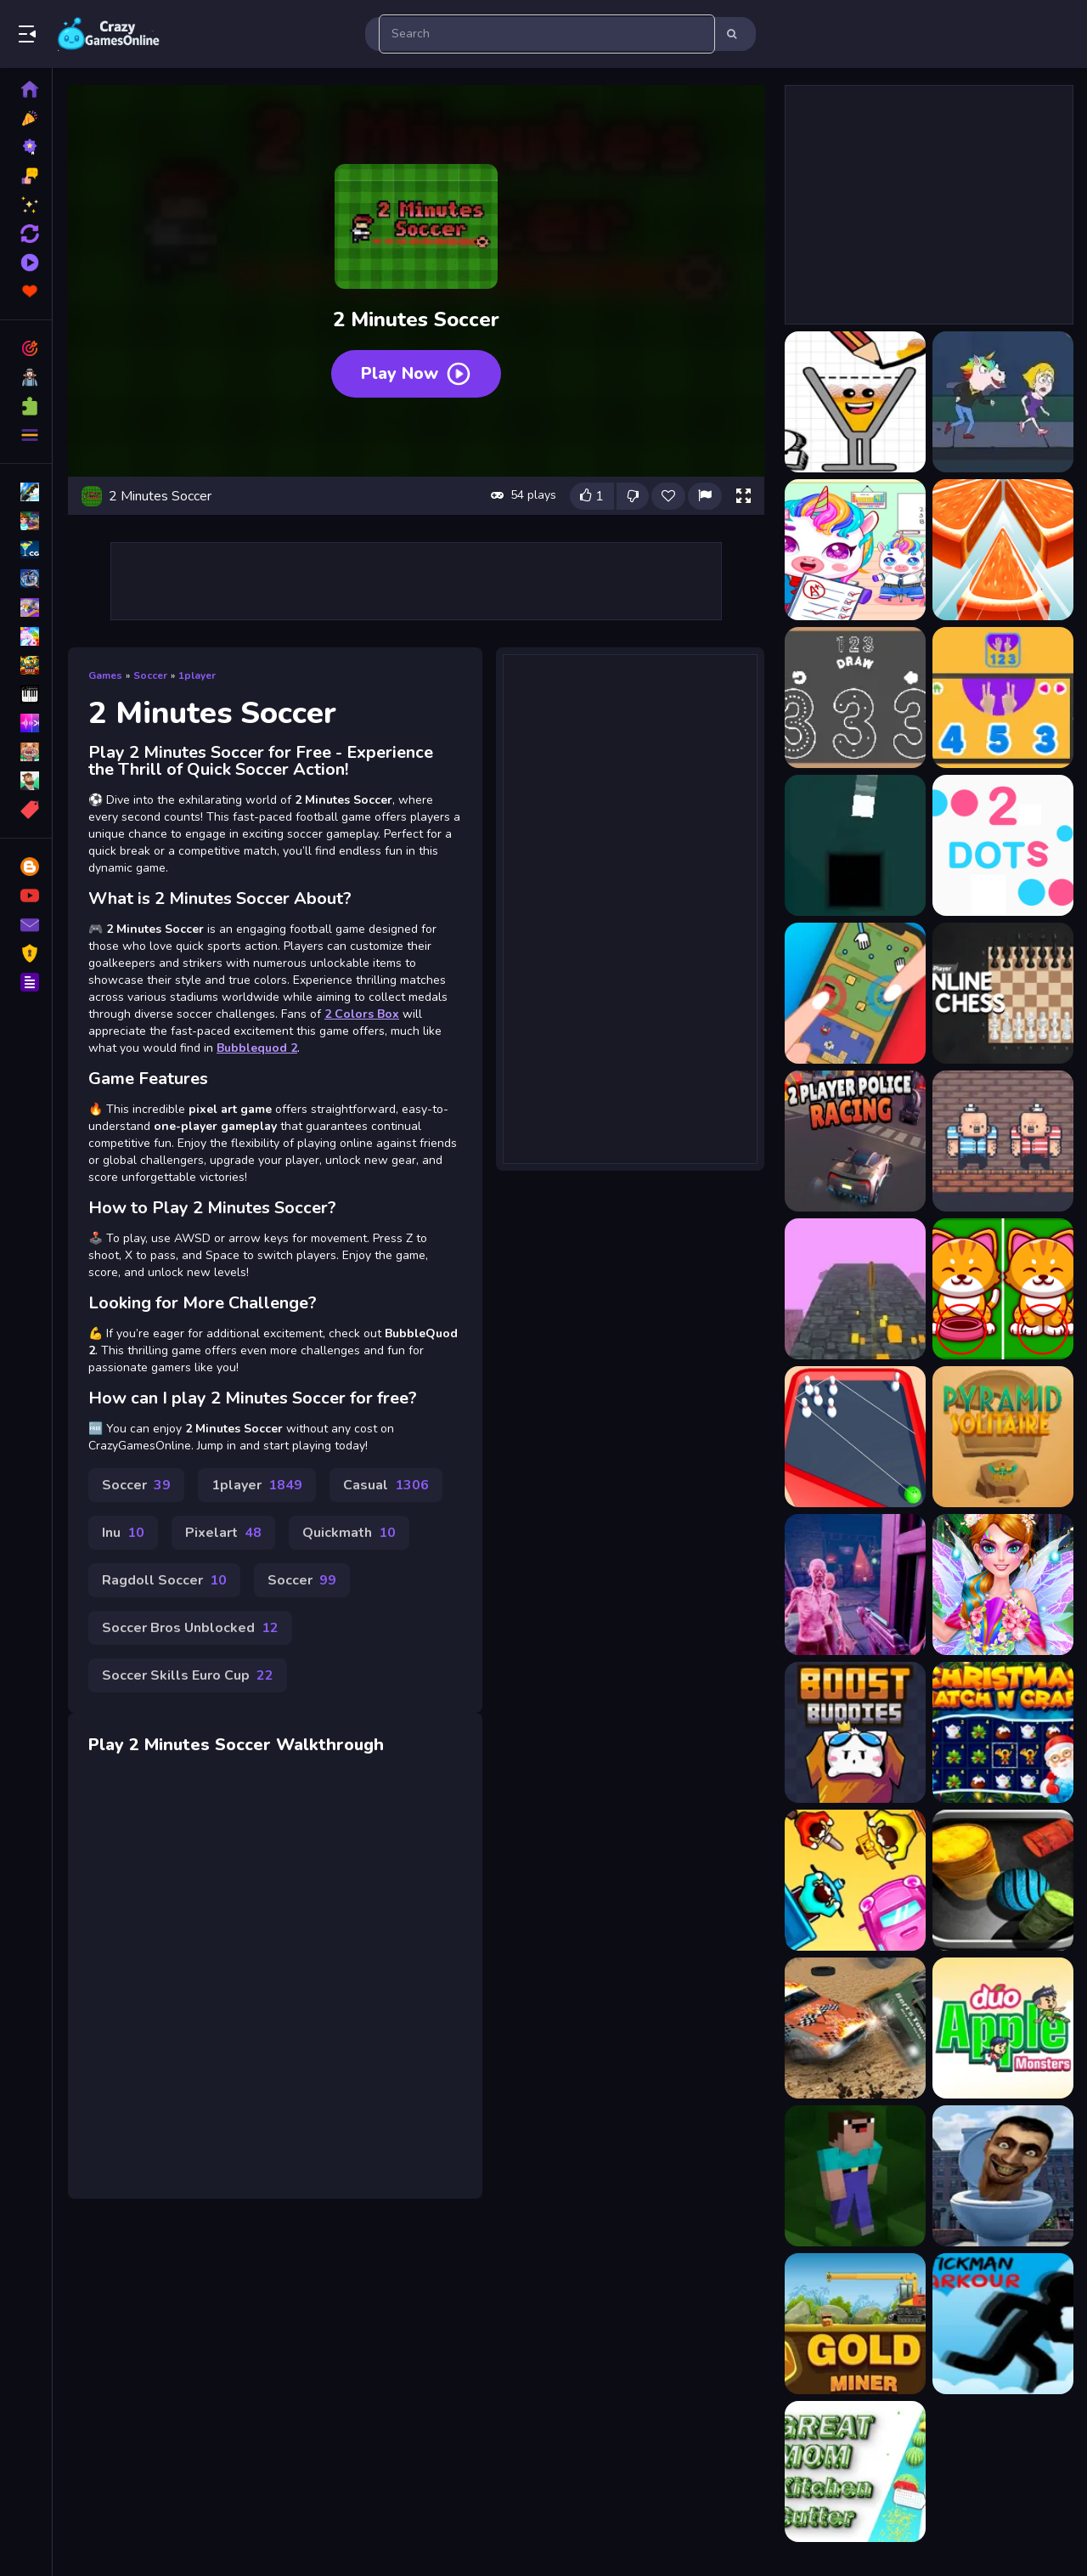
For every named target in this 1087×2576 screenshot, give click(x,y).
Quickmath (349, 1532)
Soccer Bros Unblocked (190, 1628)
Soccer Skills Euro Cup (187, 1675)
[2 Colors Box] (855, 845)
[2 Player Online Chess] (1002, 993)
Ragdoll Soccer (164, 1580)
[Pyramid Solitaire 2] (1002, 1436)
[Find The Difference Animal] (1002, 1288)
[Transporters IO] (855, 1880)
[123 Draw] (855, 697)
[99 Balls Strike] (1002, 1880)
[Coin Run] (855, 1288)
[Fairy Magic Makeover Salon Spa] (1002, 1584)
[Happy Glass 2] (855, 401)
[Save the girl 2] (1002, 401)
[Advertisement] (416, 581)
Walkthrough (330, 1744)
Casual (386, 1485)
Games (105, 675)
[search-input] (547, 34)
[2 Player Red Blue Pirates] (1002, 1141)
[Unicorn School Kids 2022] (855, 549)
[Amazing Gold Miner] (855, 2323)
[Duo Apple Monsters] (1002, 2028)
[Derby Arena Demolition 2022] (855, 2028)
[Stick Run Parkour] (1002, 2323)
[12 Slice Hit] (1002, 549)
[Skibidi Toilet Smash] (1002, 2175)
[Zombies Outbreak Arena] (855, 1584)
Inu (123, 1532)
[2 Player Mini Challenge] (855, 993)
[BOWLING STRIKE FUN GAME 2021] (855, 1436)
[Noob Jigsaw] (855, 2175)
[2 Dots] (1002, 845)
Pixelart (223, 1532)
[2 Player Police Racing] (855, 1141)
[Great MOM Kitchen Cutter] (855, 2471)
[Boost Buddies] (855, 1732)
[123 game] (1002, 697)
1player (197, 675)
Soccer (150, 675)
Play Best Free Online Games (109, 34)
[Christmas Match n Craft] (1002, 1732)
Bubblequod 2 (257, 1048)
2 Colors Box (361, 1014)
